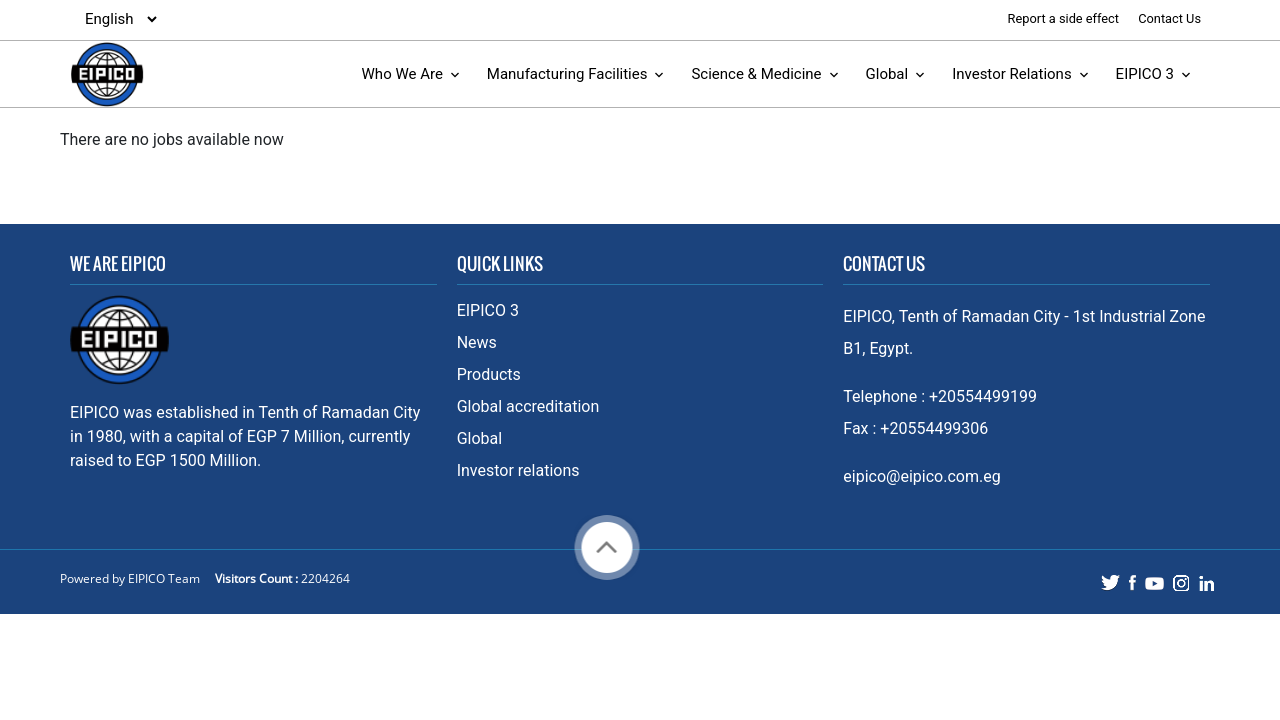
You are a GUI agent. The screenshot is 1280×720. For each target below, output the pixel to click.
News (477, 342)
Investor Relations (1012, 74)
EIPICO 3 (1145, 74)
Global (887, 74)
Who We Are (402, 74)
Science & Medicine (756, 74)
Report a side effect (1065, 18)
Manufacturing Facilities (567, 74)
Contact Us (1169, 18)
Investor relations (518, 470)
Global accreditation (528, 406)
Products (489, 374)
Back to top (607, 547)
